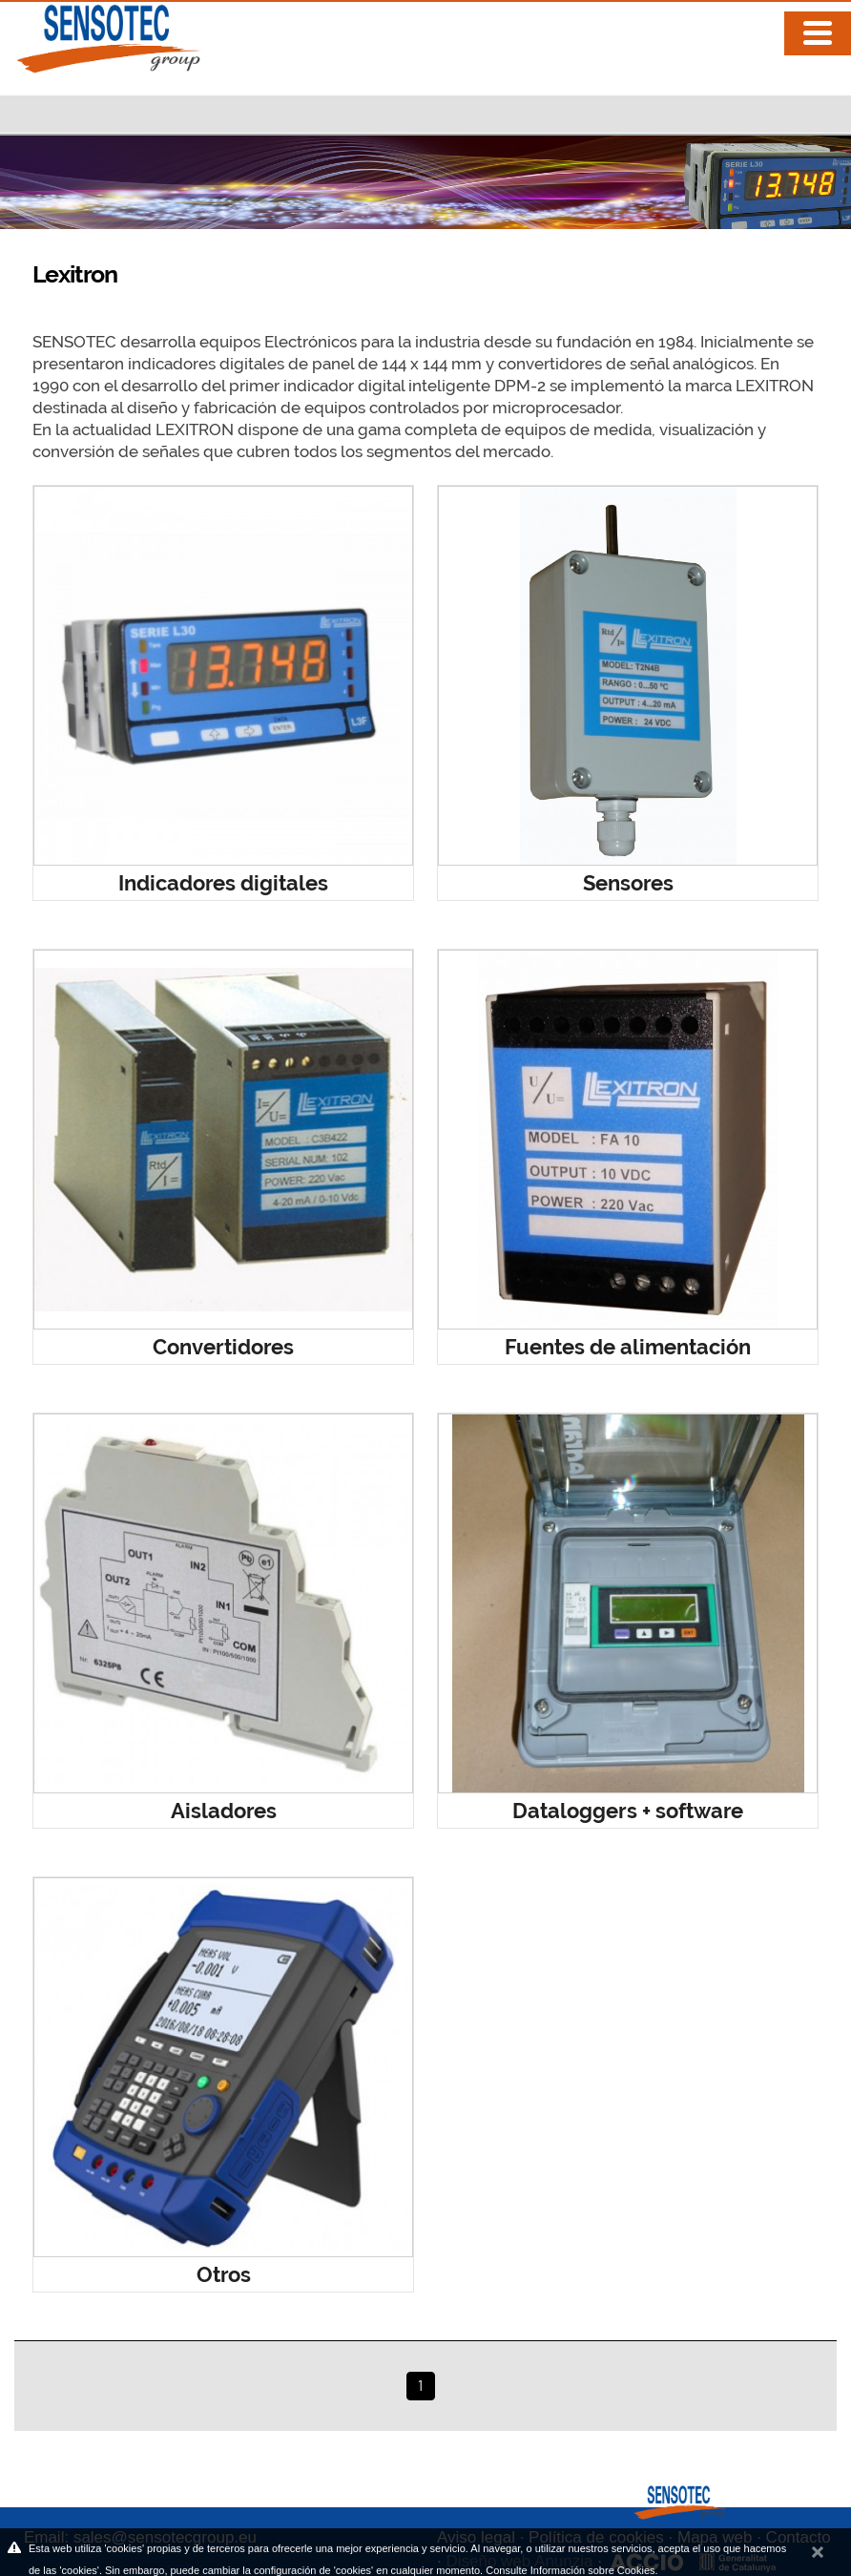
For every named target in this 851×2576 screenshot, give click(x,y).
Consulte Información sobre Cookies (570, 2570)
